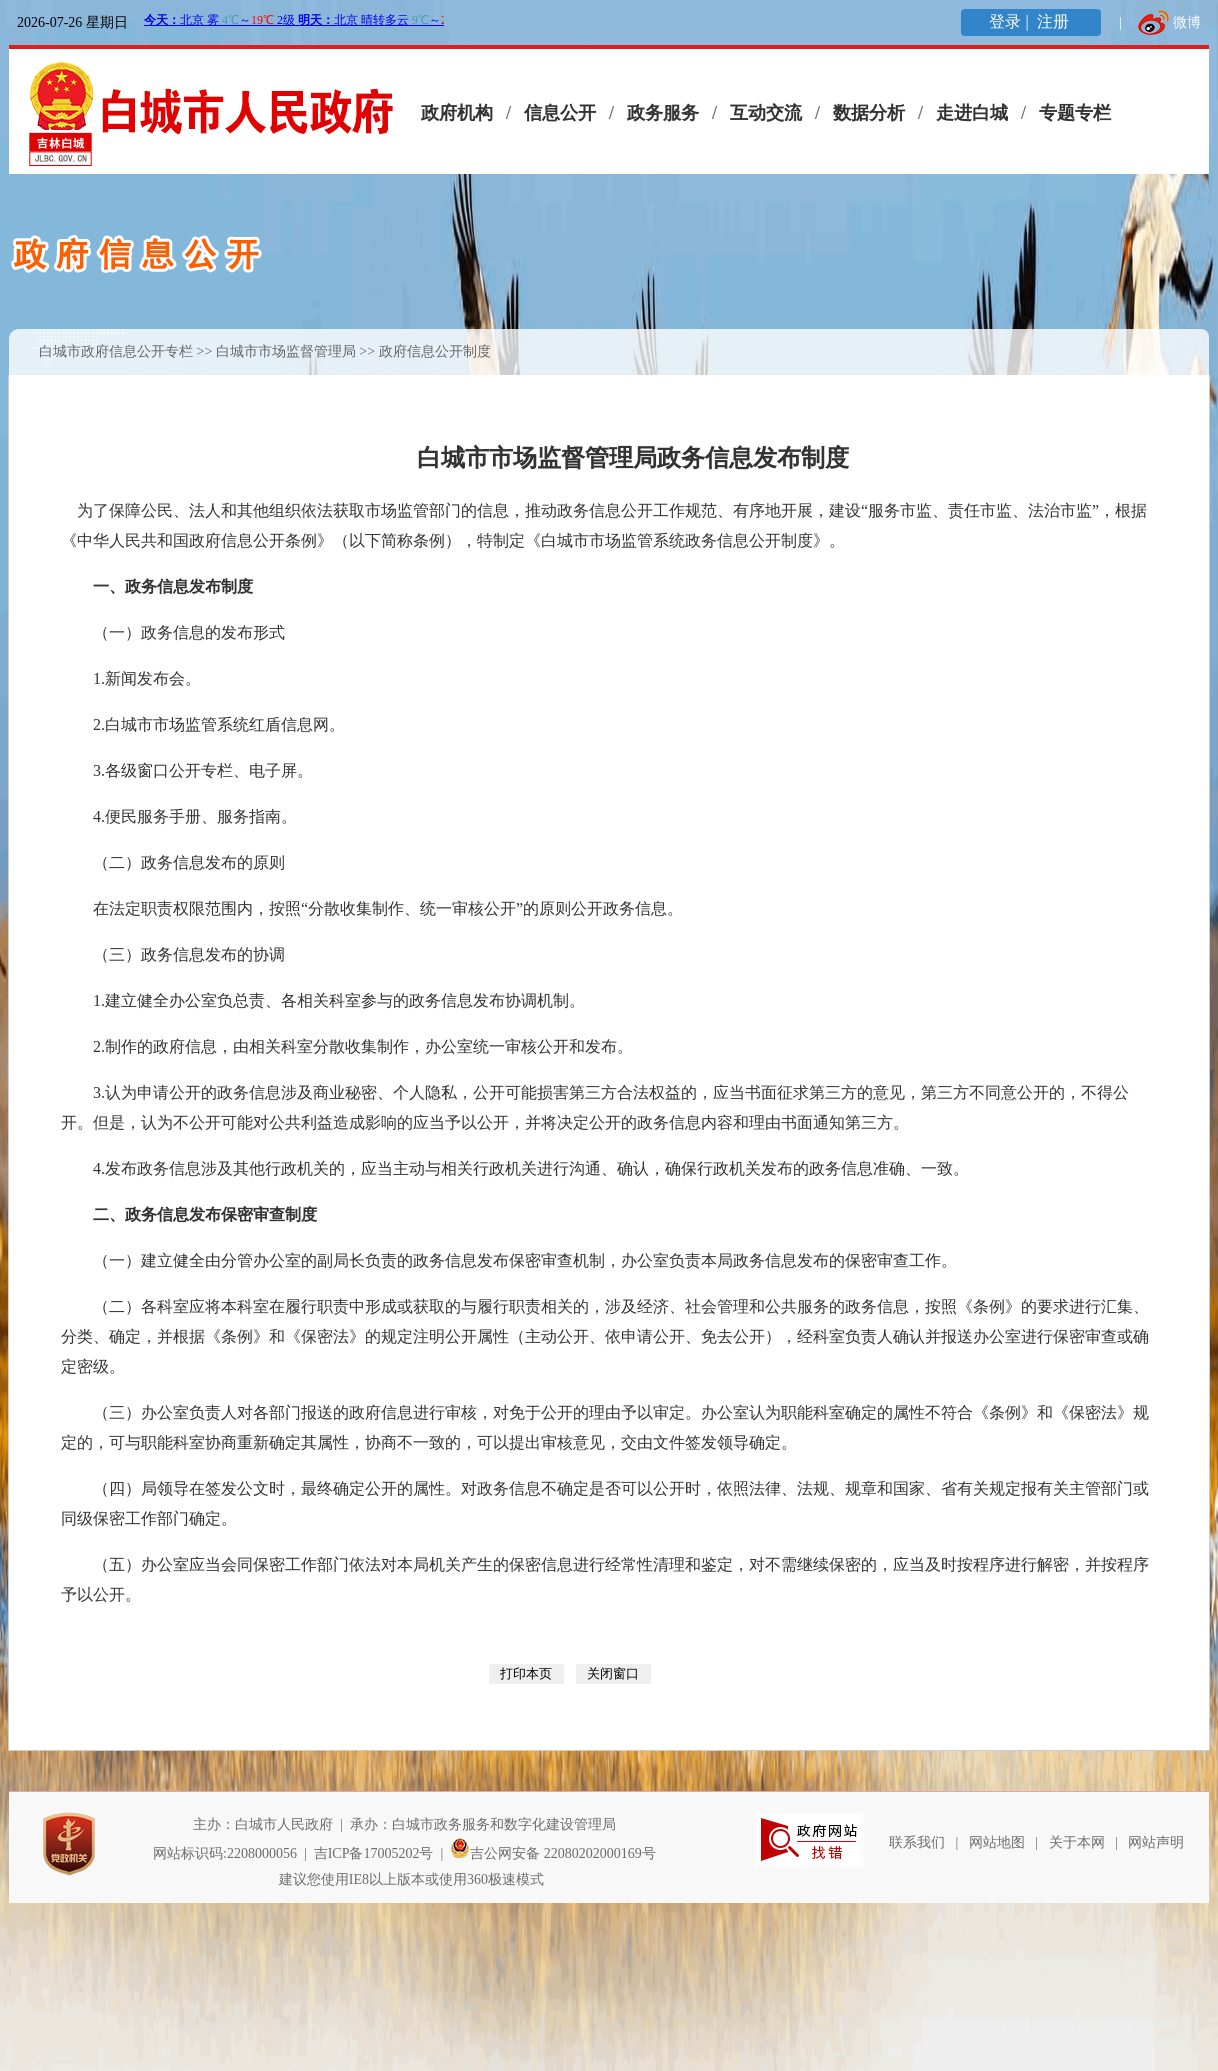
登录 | (1010, 21)
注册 (1055, 21)
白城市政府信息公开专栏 (116, 351)
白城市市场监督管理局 (286, 351)
